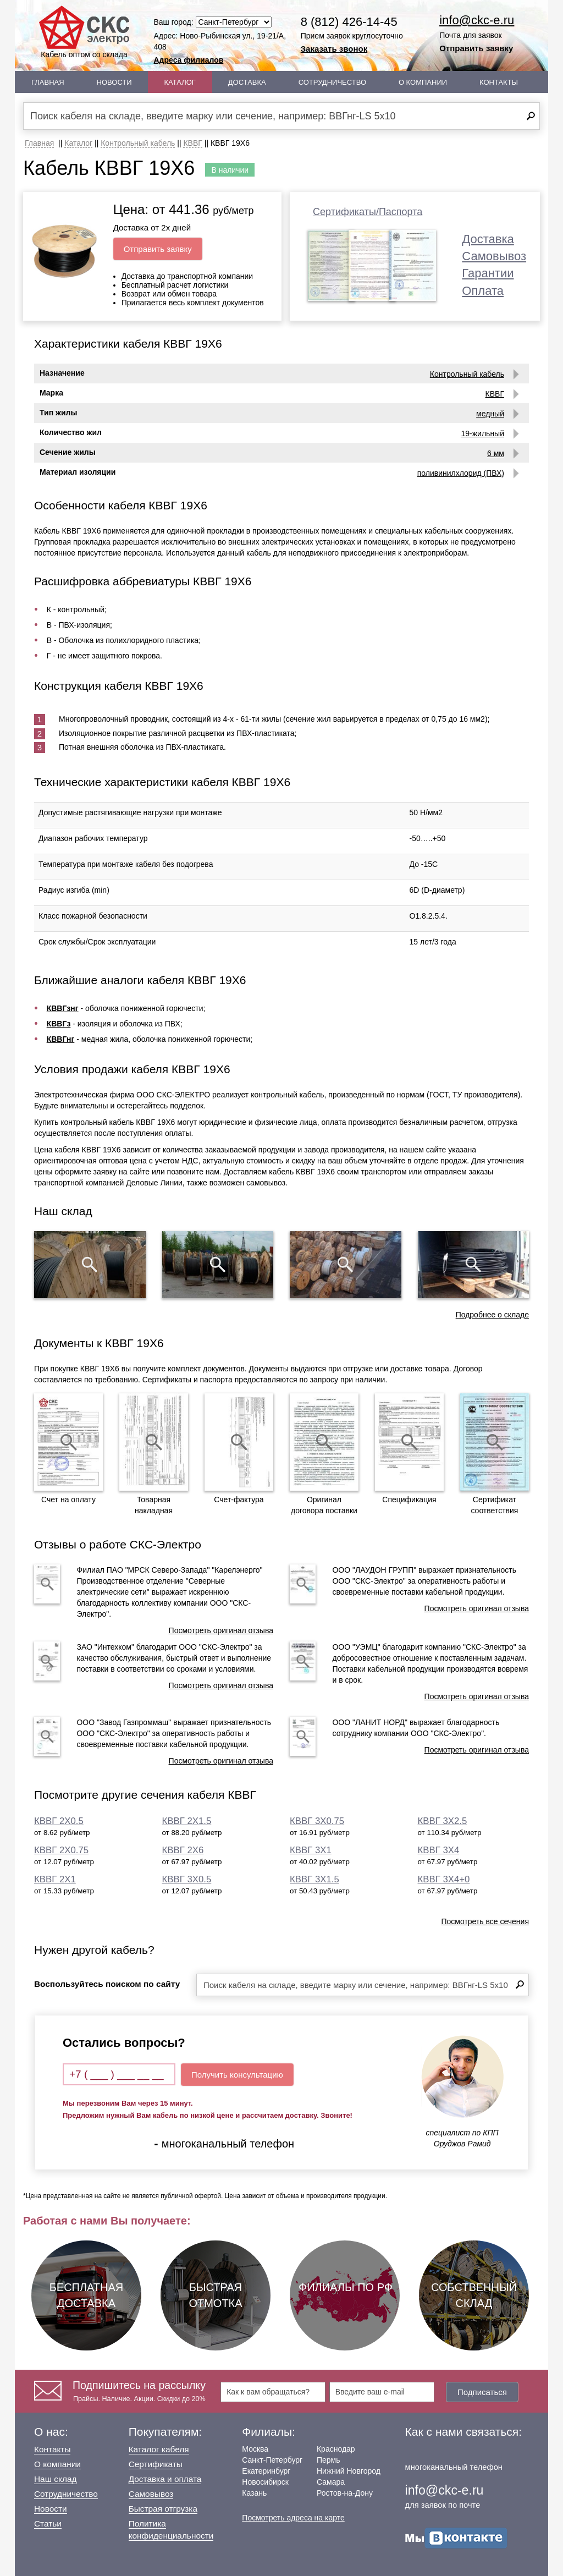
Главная (47, 82)
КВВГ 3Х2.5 (442, 1821)
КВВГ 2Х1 (55, 1879)
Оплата (483, 291)
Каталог (180, 82)
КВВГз (59, 1023)
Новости (114, 82)
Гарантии (488, 273)
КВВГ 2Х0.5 (59, 1821)
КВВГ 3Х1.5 (314, 1879)
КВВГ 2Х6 (183, 1850)
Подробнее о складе (492, 1314)
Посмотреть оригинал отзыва (221, 1630)
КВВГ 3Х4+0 (444, 1879)
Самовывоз (494, 256)
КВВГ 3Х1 (311, 1850)
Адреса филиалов (189, 60)
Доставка (247, 82)
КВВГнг (61, 1039)
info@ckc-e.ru (476, 20)
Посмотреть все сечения (485, 1921)
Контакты (498, 82)
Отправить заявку (476, 48)
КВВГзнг (63, 1008)
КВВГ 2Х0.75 (61, 1850)
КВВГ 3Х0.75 (317, 1821)
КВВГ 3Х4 (439, 1850)
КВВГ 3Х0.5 (187, 1879)
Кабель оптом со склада (84, 32)
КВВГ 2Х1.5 (187, 1821)
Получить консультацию (237, 2074)
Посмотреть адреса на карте (293, 2517)
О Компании (423, 82)
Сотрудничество (332, 82)
